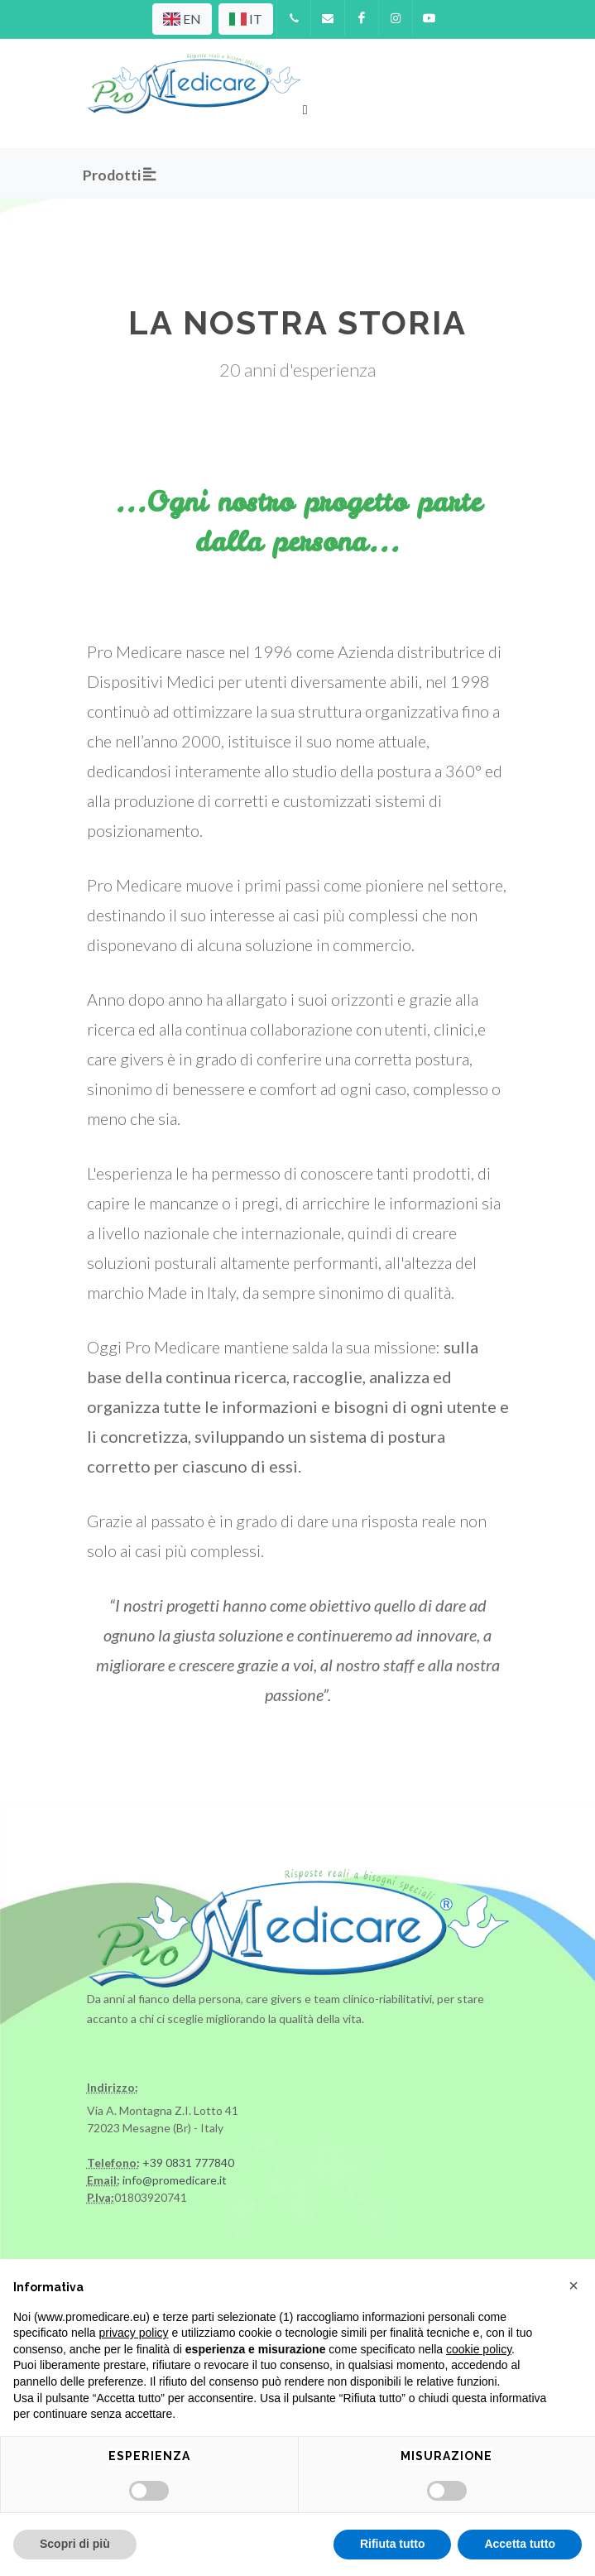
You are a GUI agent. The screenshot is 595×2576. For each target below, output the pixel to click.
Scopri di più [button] (75, 2543)
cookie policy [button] (478, 2349)
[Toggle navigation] (306, 108)
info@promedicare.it (174, 2180)
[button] (573, 2285)
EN (182, 18)
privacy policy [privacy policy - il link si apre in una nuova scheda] (134, 2332)
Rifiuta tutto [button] (392, 2543)
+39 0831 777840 (188, 2162)
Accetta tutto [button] (519, 2543)
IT (245, 18)
